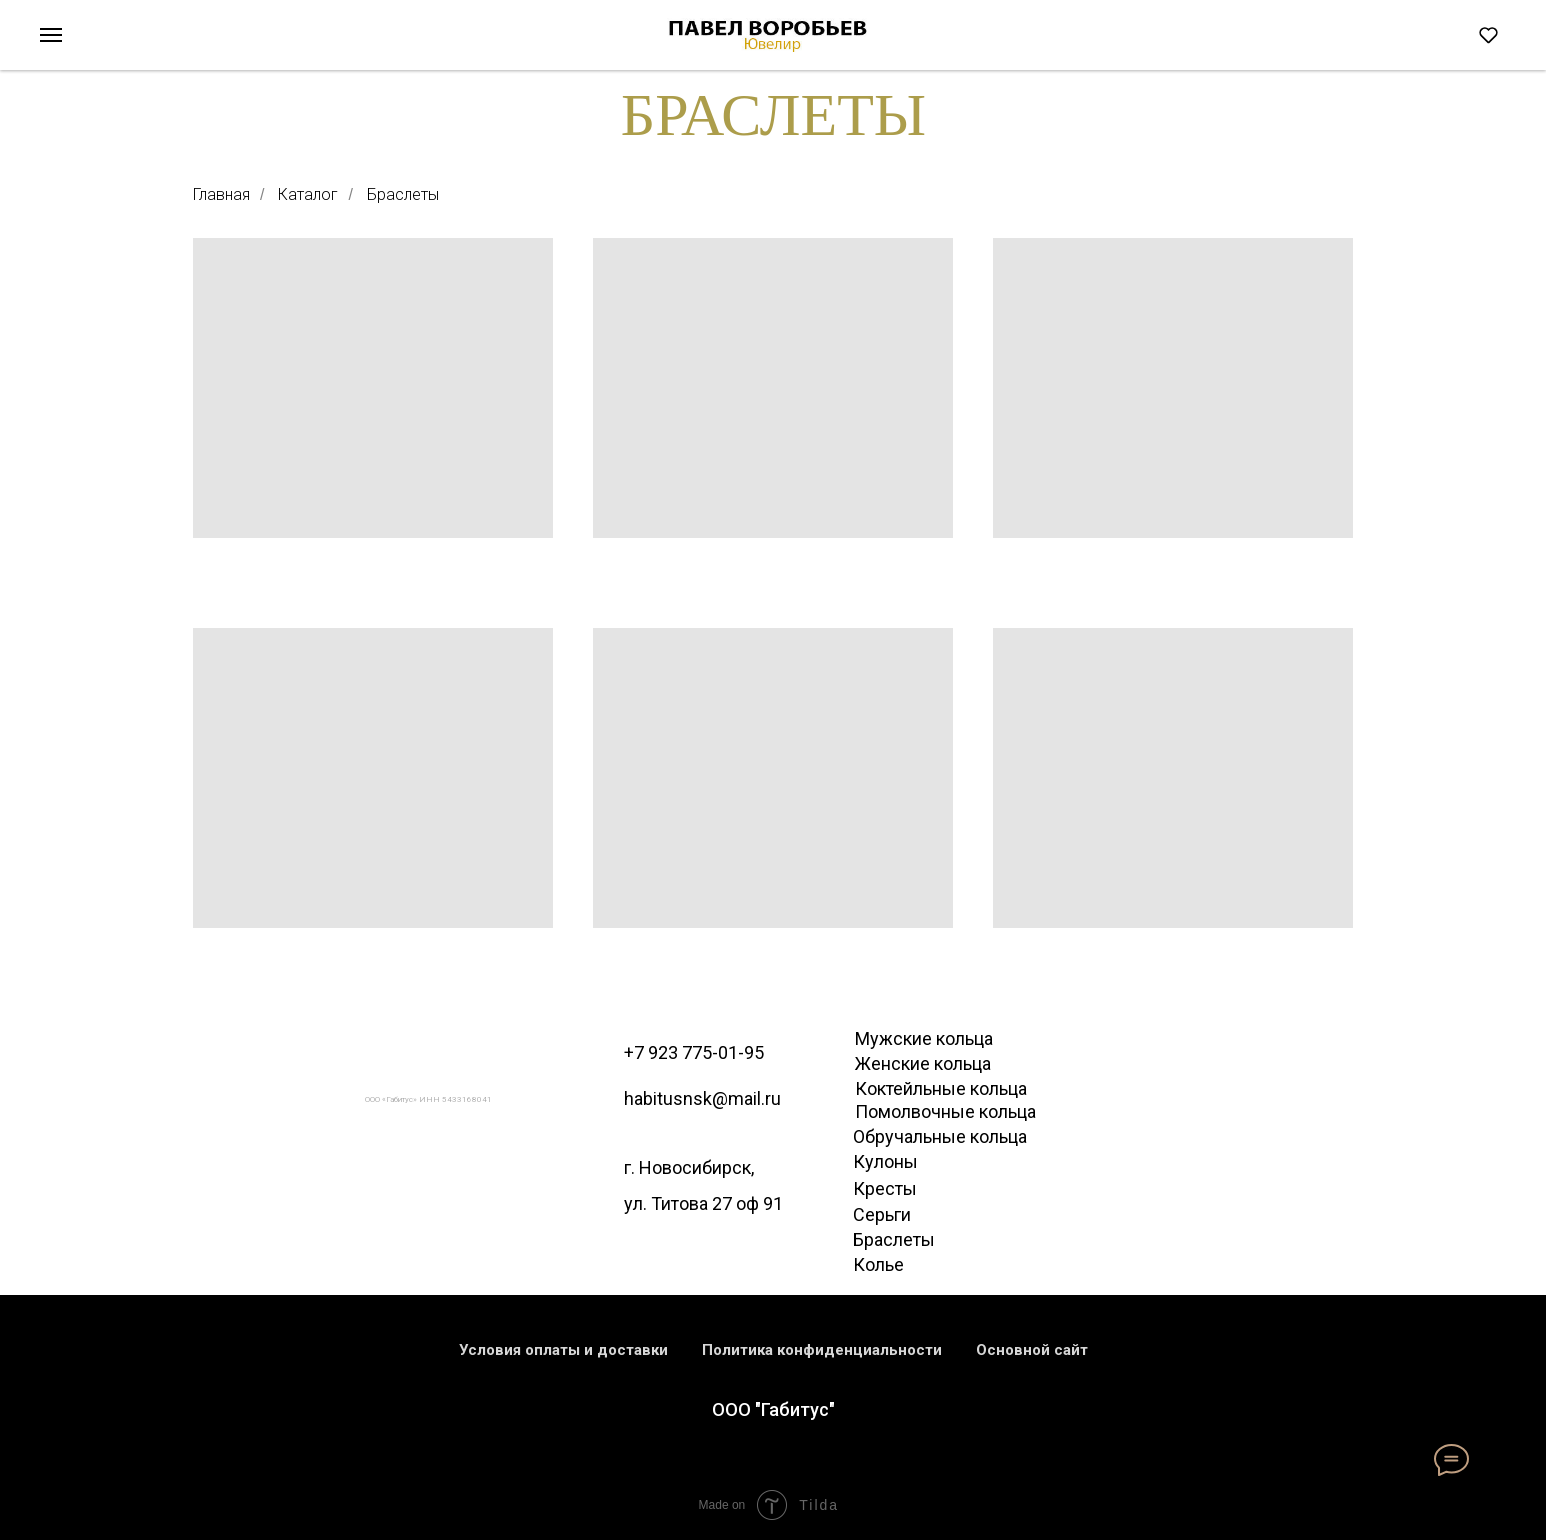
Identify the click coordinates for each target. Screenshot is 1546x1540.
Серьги (882, 1214)
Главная (221, 194)
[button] (1488, 34)
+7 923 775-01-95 (694, 1052)
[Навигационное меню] (51, 35)
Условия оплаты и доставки (563, 1350)
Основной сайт (1032, 1350)
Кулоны (885, 1161)
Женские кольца (923, 1063)
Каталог (308, 194)
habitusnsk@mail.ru (702, 1098)
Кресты (885, 1188)
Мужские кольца (924, 1038)
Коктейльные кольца (941, 1088)
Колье (878, 1264)
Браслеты (403, 194)
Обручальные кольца (940, 1136)
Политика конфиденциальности (822, 1350)
